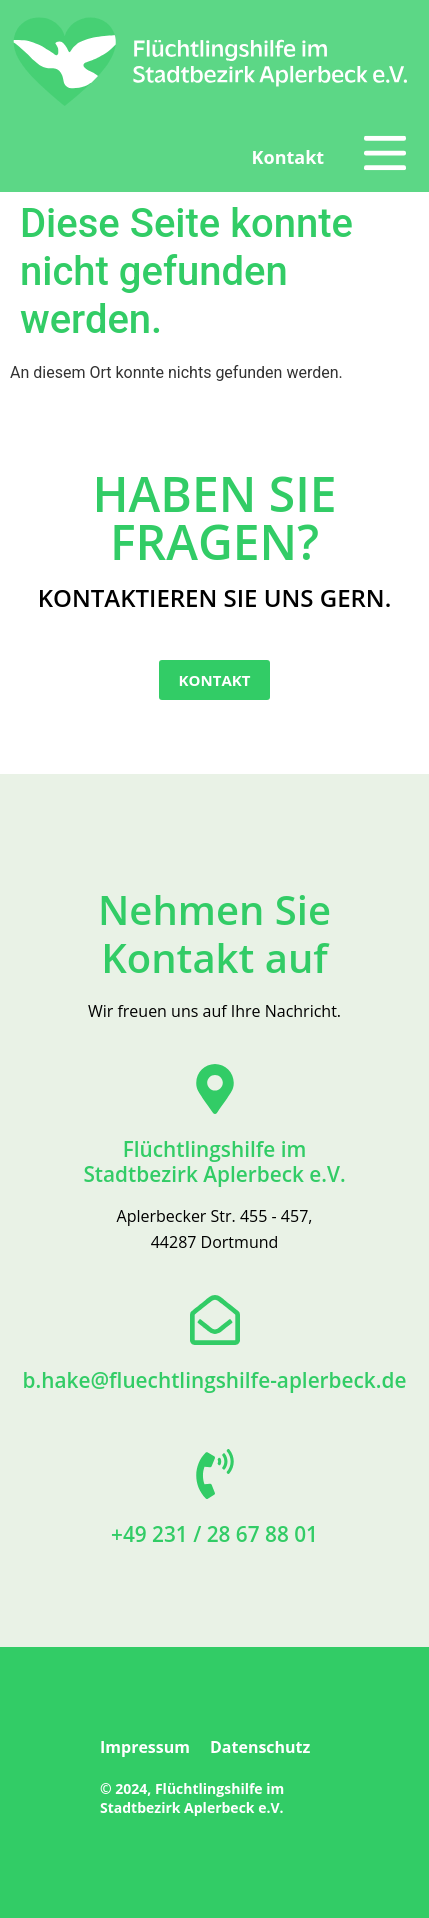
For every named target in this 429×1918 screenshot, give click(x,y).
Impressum (145, 1747)
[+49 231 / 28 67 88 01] (215, 1474)
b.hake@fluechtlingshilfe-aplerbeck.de (215, 1380)
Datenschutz (260, 1747)
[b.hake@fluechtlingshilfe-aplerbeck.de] (215, 1320)
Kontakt (288, 157)
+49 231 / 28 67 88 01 (214, 1534)
